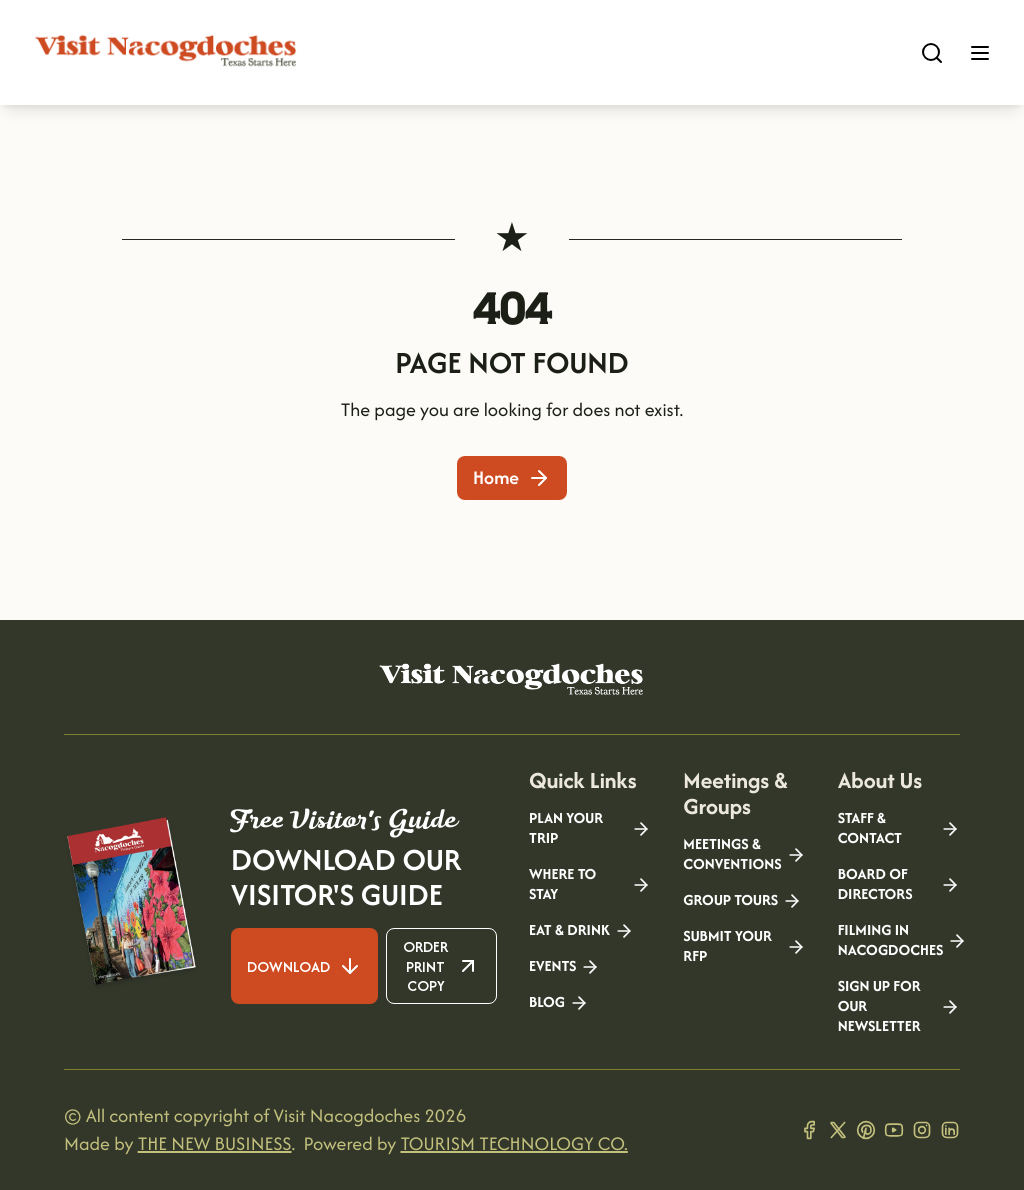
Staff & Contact (899, 829)
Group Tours (742, 901)
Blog (559, 1003)
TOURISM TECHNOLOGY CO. (513, 1143)
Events (564, 967)
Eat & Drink (581, 931)
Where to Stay (590, 885)
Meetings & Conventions (744, 855)
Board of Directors (899, 885)
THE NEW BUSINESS (215, 1143)
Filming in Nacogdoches (899, 941)
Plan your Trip (590, 829)
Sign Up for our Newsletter (899, 1007)
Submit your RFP (744, 947)
